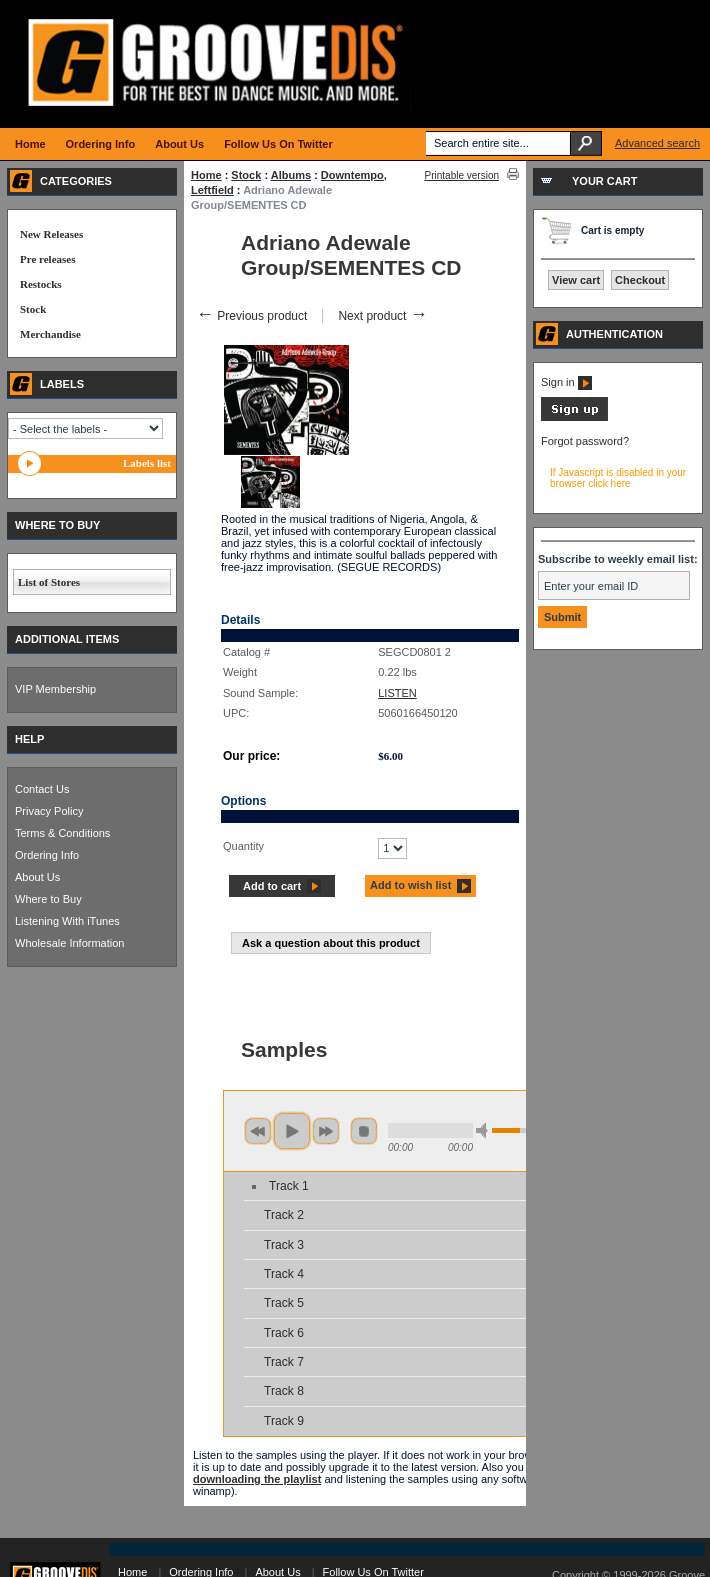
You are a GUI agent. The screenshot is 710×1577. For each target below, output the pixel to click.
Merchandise (50, 334)
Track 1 (289, 1186)
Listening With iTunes (67, 921)
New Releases (51, 234)
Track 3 (284, 1245)
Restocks (41, 284)
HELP (29, 739)
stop (364, 1131)
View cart (576, 280)
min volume (485, 1130)
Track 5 (284, 1303)
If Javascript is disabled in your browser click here (618, 478)
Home (206, 175)
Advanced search (657, 143)
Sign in (566, 382)
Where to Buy (48, 899)
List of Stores (49, 582)
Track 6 (284, 1333)
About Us (37, 877)
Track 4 (284, 1274)
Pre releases (47, 259)
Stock (246, 175)
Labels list (147, 463)
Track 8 (284, 1391)
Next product (382, 316)
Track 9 (284, 1421)
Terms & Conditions (62, 833)
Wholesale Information (69, 943)
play (292, 1131)
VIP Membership (55, 689)
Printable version (462, 175)
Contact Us (42, 789)
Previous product (251, 316)
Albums (291, 175)
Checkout (640, 280)
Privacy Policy (49, 811)
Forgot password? (585, 441)
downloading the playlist (257, 1479)
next (326, 1131)
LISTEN (397, 693)
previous (258, 1131)
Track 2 (284, 1215)
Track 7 (284, 1362)
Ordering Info (47, 855)
